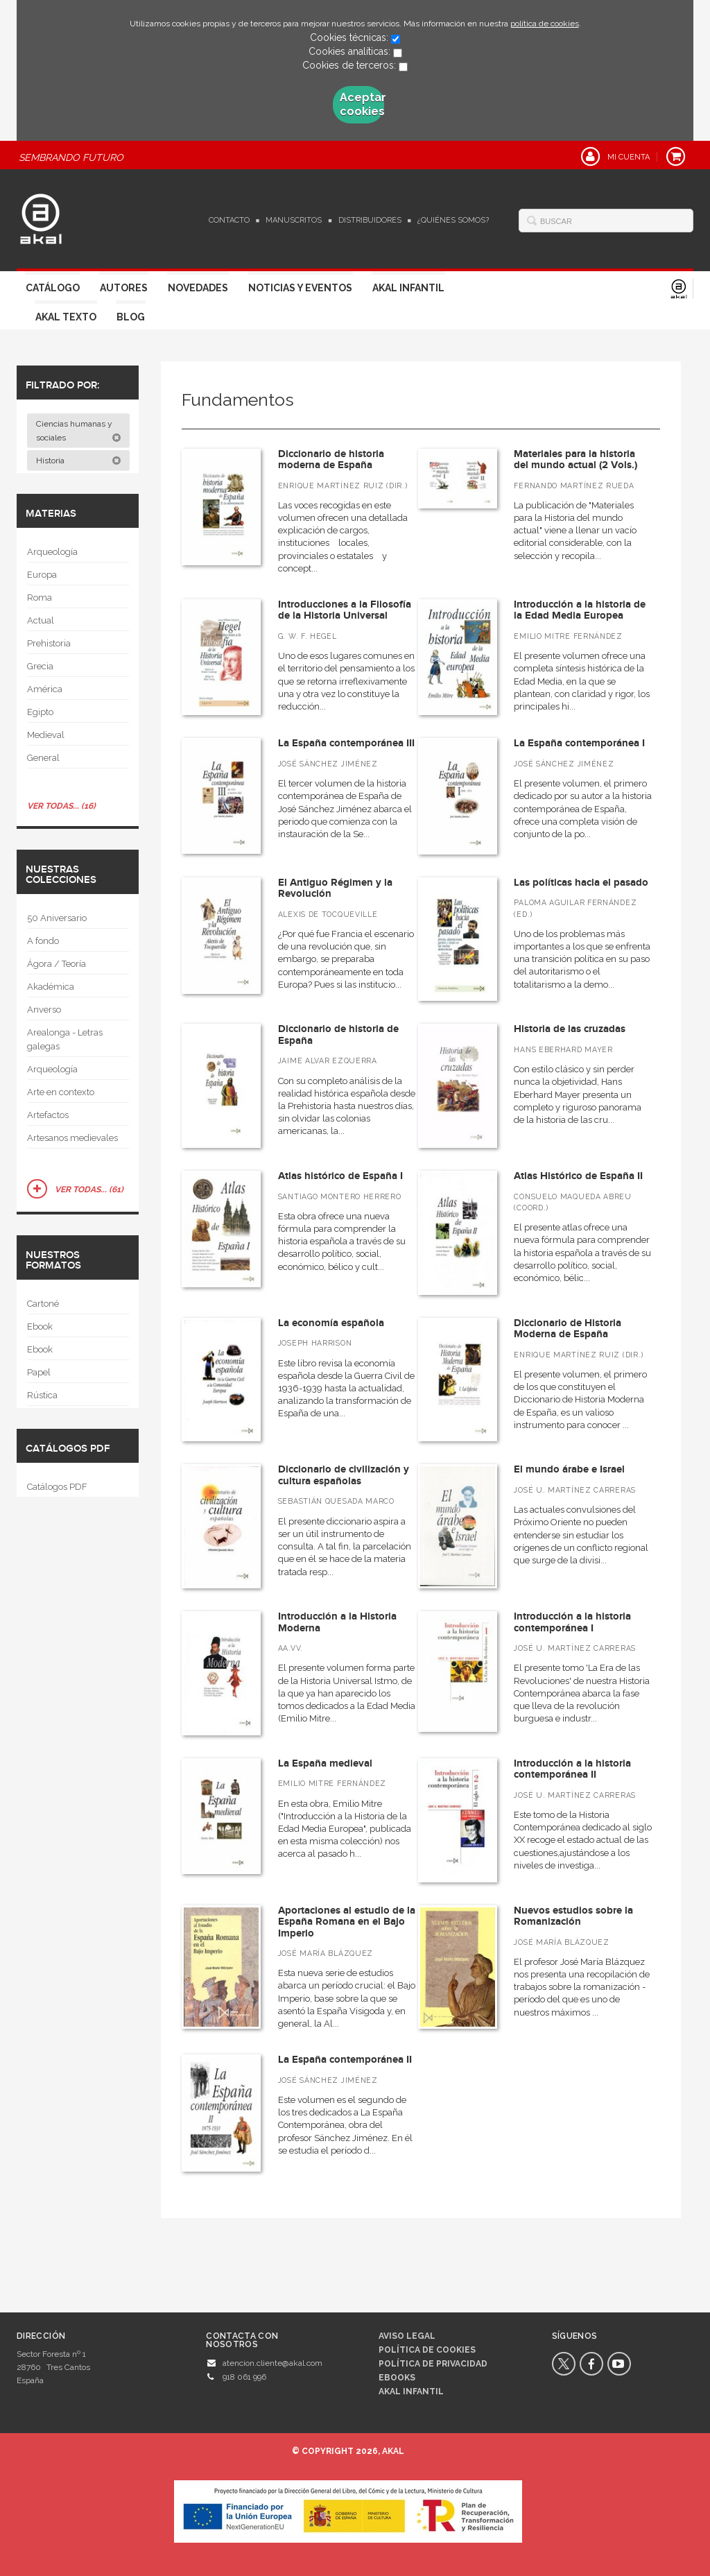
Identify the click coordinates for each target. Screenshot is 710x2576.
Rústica (42, 1395)
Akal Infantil (408, 287)
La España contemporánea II (345, 2059)
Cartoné (43, 1303)
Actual (40, 620)
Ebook (40, 1326)
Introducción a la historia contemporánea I (572, 1622)
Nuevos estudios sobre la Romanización (573, 1916)
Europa (42, 574)
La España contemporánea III (346, 743)
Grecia (40, 666)
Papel (39, 1372)
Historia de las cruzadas (569, 1029)
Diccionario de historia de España (338, 1034)
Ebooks (397, 2377)
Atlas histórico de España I (340, 1176)
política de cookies (544, 23)
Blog (130, 317)
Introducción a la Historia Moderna (337, 1622)
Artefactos (48, 1115)
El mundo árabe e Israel (569, 1469)
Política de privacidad (433, 2364)
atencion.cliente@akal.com (272, 2363)
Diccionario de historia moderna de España (331, 459)
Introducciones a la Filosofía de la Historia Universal (344, 610)
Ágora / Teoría (56, 964)
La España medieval (325, 1763)
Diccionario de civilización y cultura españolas (343, 1475)
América (44, 689)
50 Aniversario (57, 918)
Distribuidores (369, 220)
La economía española (331, 1323)
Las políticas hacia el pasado (581, 882)
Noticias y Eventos (300, 287)
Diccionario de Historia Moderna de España (567, 1328)
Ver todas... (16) (61, 806)
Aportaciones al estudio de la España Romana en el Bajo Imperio (346, 1922)
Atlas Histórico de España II (578, 1176)
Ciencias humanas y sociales (78, 431)
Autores (124, 287)
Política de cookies (427, 2350)
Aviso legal (407, 2336)
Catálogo (53, 287)
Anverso (44, 1009)
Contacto (229, 220)
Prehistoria (49, 643)
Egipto (40, 712)
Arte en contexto (60, 1092)
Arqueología (52, 552)
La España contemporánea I (579, 743)
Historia (78, 460)
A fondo (43, 941)
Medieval (45, 735)
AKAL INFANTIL (411, 2391)
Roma (39, 597)
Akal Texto (65, 317)
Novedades (198, 287)
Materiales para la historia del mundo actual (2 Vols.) (575, 459)
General (43, 758)
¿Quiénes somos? (453, 220)
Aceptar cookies (362, 104)
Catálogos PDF (57, 1487)
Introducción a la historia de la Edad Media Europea (580, 610)
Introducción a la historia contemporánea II (572, 1769)
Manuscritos (294, 220)
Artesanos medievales (72, 1138)
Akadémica (50, 986)
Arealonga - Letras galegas (65, 1039)
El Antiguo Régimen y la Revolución (335, 888)
